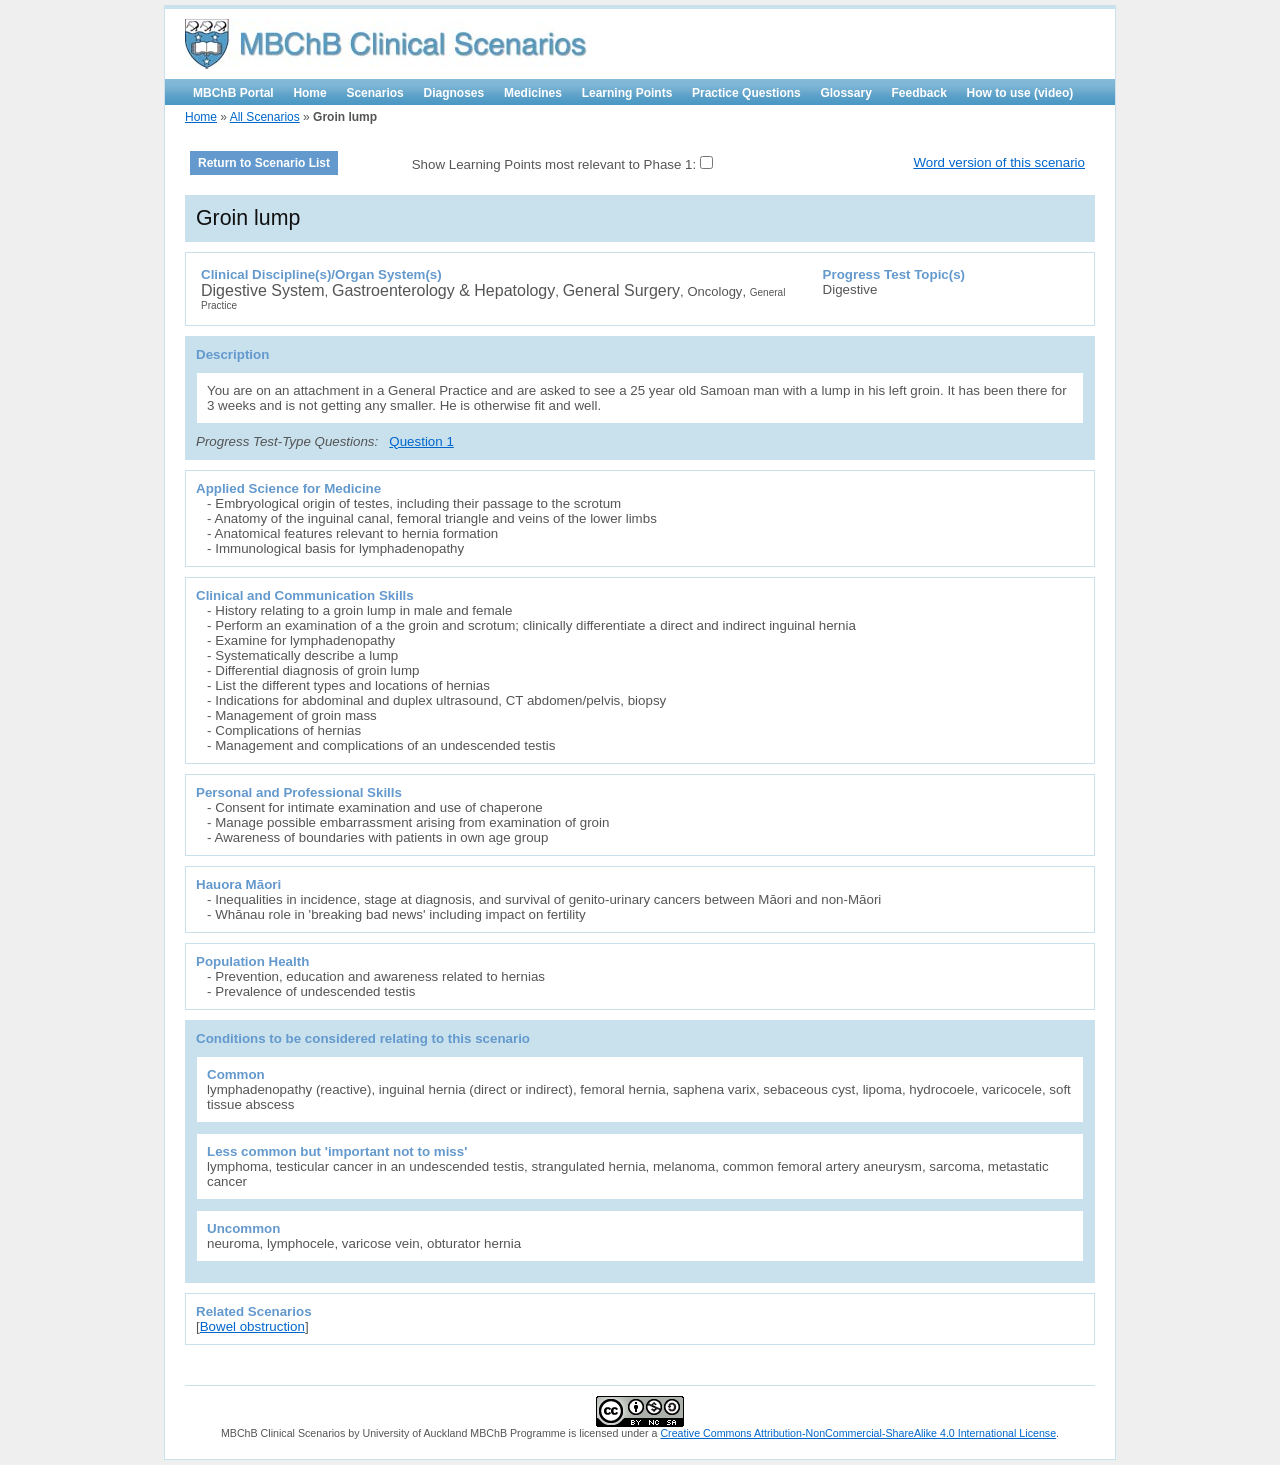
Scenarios (374, 93)
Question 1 (421, 441)
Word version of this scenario (999, 162)
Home (309, 93)
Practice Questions (746, 93)
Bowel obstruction (252, 1326)
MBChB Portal (233, 93)
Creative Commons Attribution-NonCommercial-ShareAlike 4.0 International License (858, 1433)
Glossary (845, 93)
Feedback (919, 93)
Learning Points (627, 93)
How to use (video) (1020, 93)
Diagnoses (454, 93)
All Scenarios (265, 117)
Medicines (533, 93)
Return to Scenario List (264, 163)
